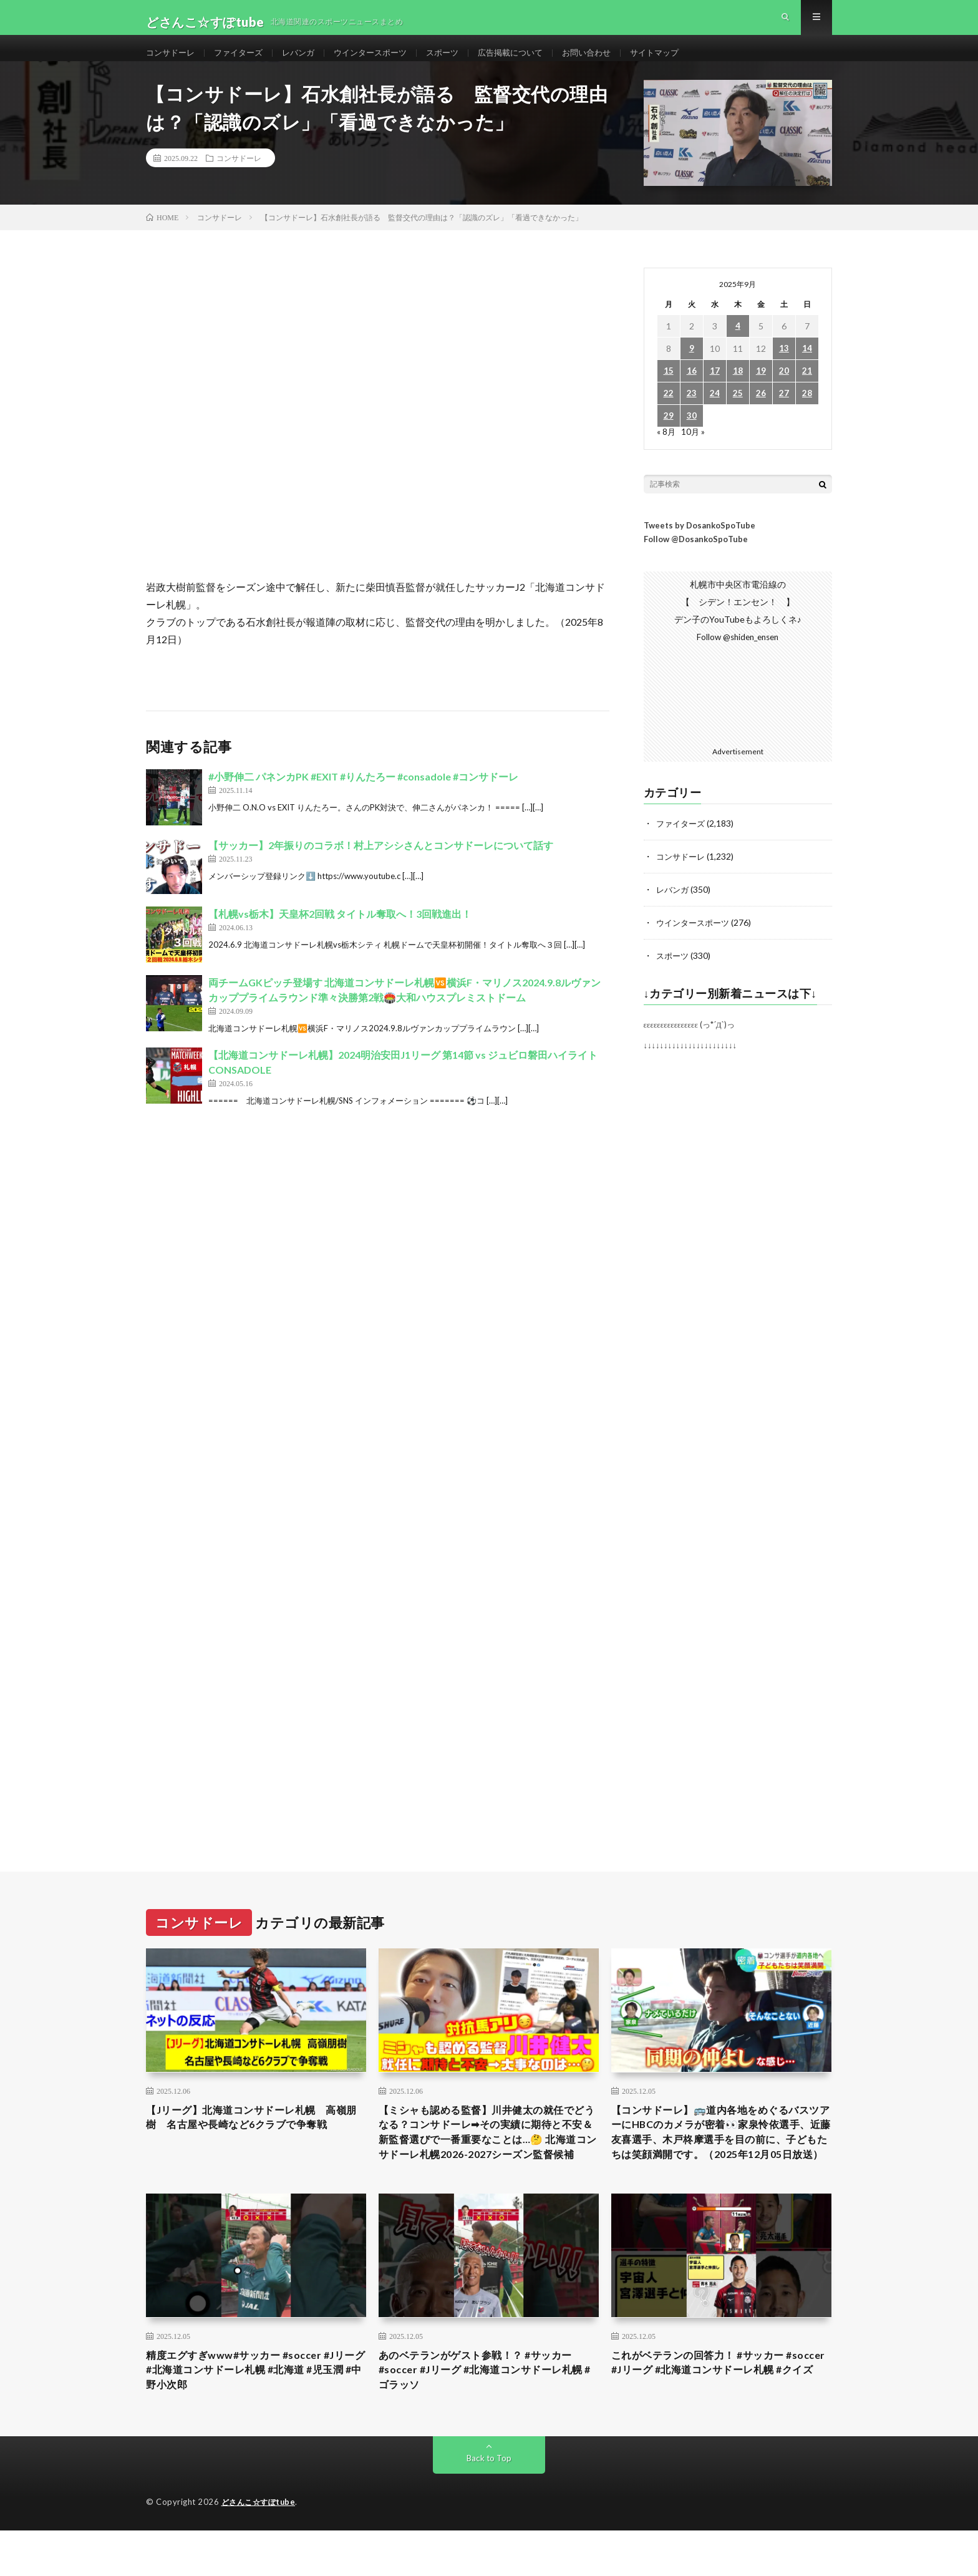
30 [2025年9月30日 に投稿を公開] (692, 435)
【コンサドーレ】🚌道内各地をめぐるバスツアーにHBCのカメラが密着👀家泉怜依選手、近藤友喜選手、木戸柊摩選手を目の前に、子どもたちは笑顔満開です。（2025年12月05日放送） (721, 2160)
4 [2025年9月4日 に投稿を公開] (737, 346)
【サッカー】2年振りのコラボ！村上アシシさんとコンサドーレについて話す (380, 865)
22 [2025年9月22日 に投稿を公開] (669, 413)
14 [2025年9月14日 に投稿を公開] (807, 368)
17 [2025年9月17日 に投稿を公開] (715, 391)
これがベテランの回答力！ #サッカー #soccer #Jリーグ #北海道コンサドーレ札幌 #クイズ (719, 2413)
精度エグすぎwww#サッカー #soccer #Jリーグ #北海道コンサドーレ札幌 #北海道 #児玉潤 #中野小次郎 (256, 2413)
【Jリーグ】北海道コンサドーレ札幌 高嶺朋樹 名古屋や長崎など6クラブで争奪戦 (253, 2143)
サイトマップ (683, 62)
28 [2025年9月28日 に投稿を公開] (807, 413)
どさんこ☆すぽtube (261, 2548)
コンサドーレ (172, 62)
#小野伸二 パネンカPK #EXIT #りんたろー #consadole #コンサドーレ (363, 796)
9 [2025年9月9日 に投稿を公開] (691, 368)
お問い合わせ (611, 62)
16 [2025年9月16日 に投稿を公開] (692, 391)
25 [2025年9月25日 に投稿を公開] (738, 413)
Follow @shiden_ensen (738, 656)
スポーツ (459, 62)
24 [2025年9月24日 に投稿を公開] (715, 413)
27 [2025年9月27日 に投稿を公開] (784, 413)
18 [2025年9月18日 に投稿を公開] (738, 391)
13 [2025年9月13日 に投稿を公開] (784, 368)
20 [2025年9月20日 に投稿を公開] (784, 391)
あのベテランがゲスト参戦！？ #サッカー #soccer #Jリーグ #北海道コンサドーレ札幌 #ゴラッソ (487, 2413)
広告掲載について (531, 62)
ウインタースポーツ (383, 62)
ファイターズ (244, 62)
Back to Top (489, 2504)
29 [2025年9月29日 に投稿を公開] (669, 435)
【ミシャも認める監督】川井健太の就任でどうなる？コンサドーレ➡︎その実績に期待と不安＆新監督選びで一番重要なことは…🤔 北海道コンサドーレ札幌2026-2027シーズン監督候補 (488, 2160)
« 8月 (666, 451)
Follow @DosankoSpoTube (696, 559)
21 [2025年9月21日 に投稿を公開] (807, 391)
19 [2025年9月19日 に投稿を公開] (761, 391)
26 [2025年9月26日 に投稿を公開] (761, 413)
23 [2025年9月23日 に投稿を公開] (692, 413)
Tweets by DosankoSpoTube (699, 545)
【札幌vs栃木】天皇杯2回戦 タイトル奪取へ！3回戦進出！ (340, 934)
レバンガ (306, 62)
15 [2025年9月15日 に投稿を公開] (669, 391)
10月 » (694, 451)
